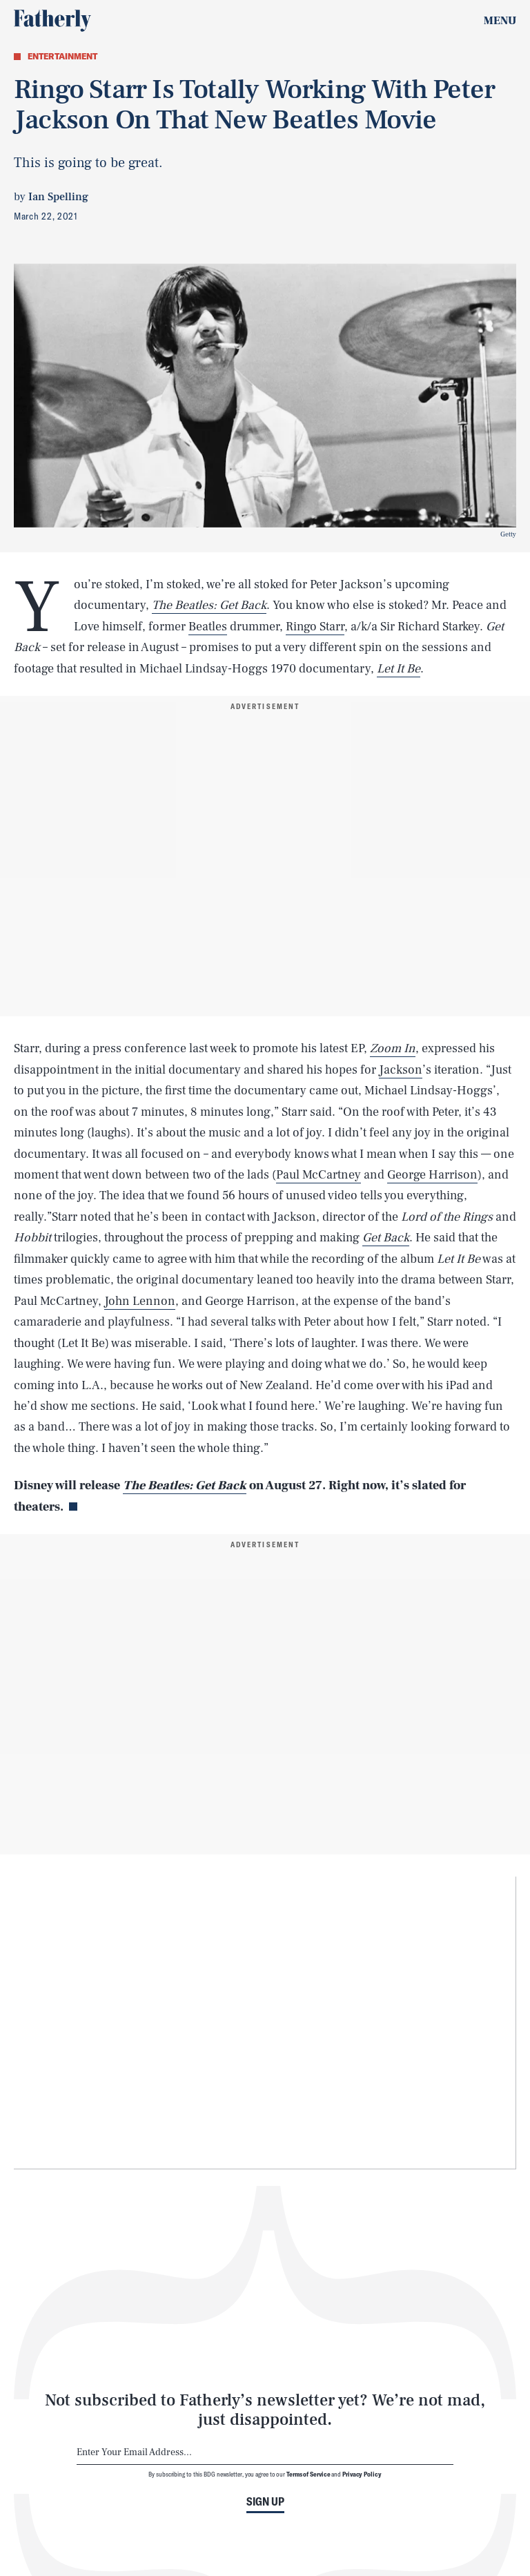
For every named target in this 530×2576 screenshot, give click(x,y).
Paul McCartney (318, 1175)
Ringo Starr (315, 627)
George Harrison (432, 1175)
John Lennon (139, 1301)
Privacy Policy (362, 2474)
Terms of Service (308, 2474)
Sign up (265, 2501)
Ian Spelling (58, 197)
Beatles (207, 627)
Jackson (400, 1070)
